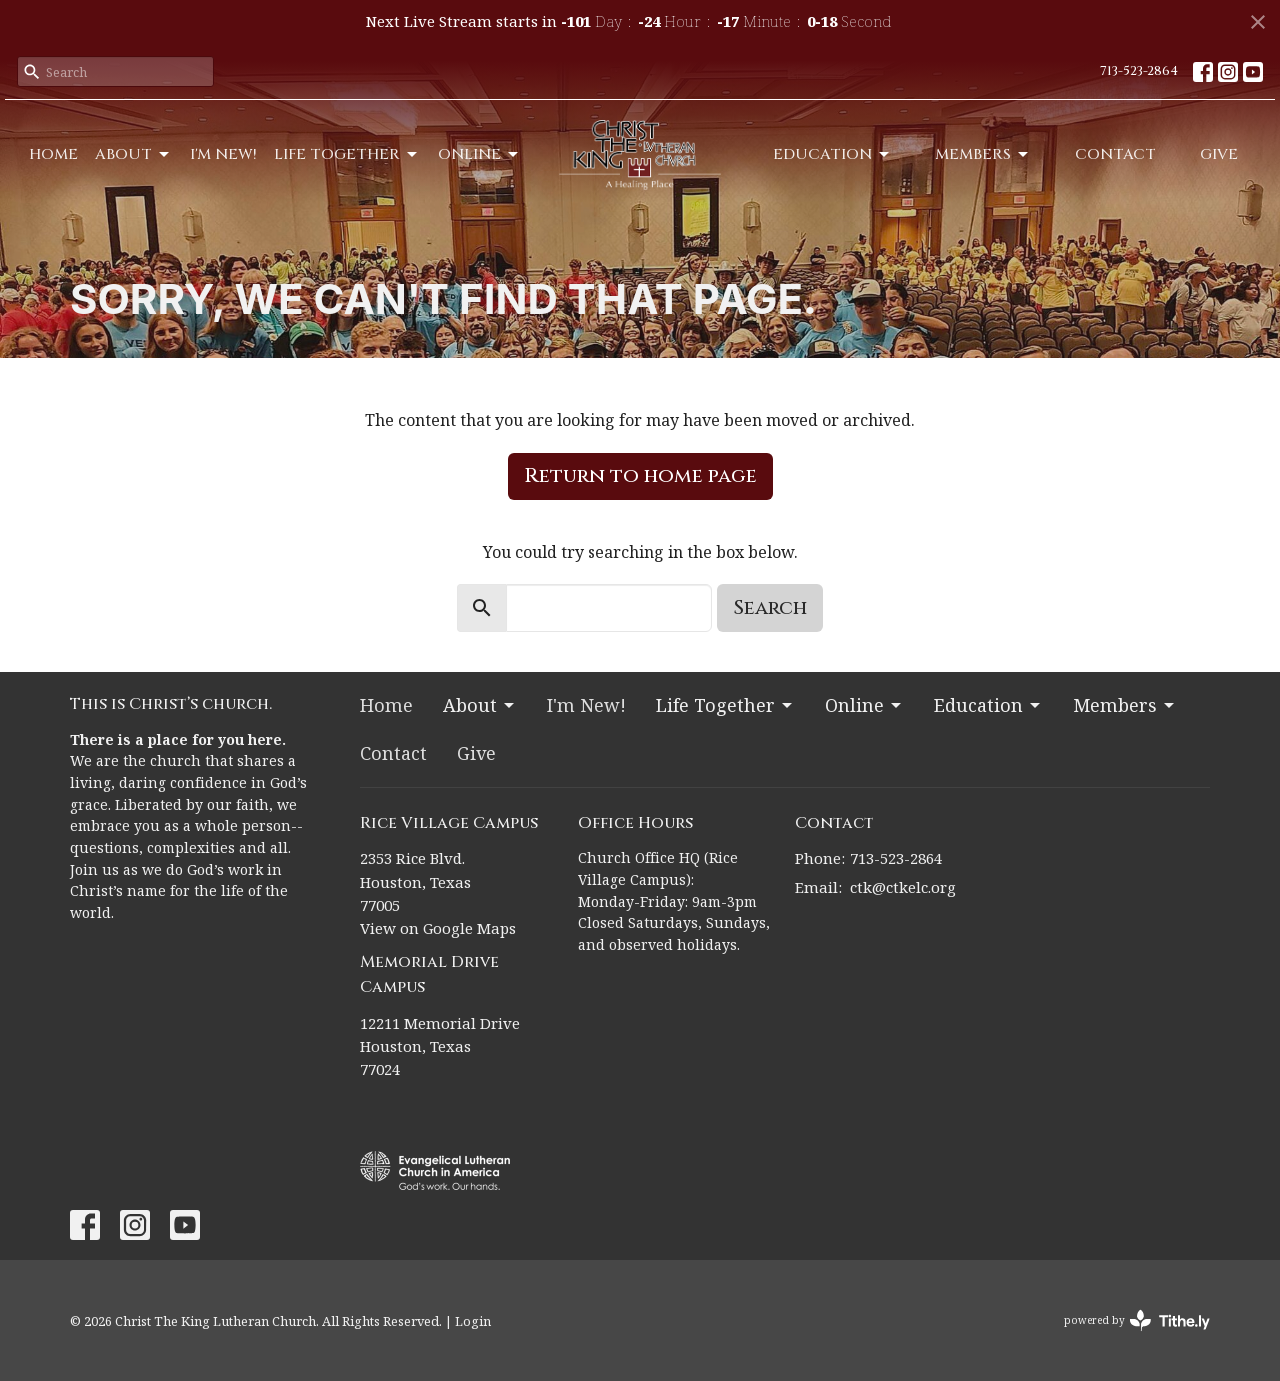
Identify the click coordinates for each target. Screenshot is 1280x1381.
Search (770, 607)
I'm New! (223, 154)
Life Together (347, 154)
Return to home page (640, 475)
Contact (1115, 154)
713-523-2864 (1139, 71)
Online (479, 154)
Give (1219, 154)
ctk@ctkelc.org (903, 887)
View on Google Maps (438, 928)
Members (983, 154)
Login (473, 1321)
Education (832, 154)
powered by (1137, 1320)
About (133, 154)
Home (53, 154)
